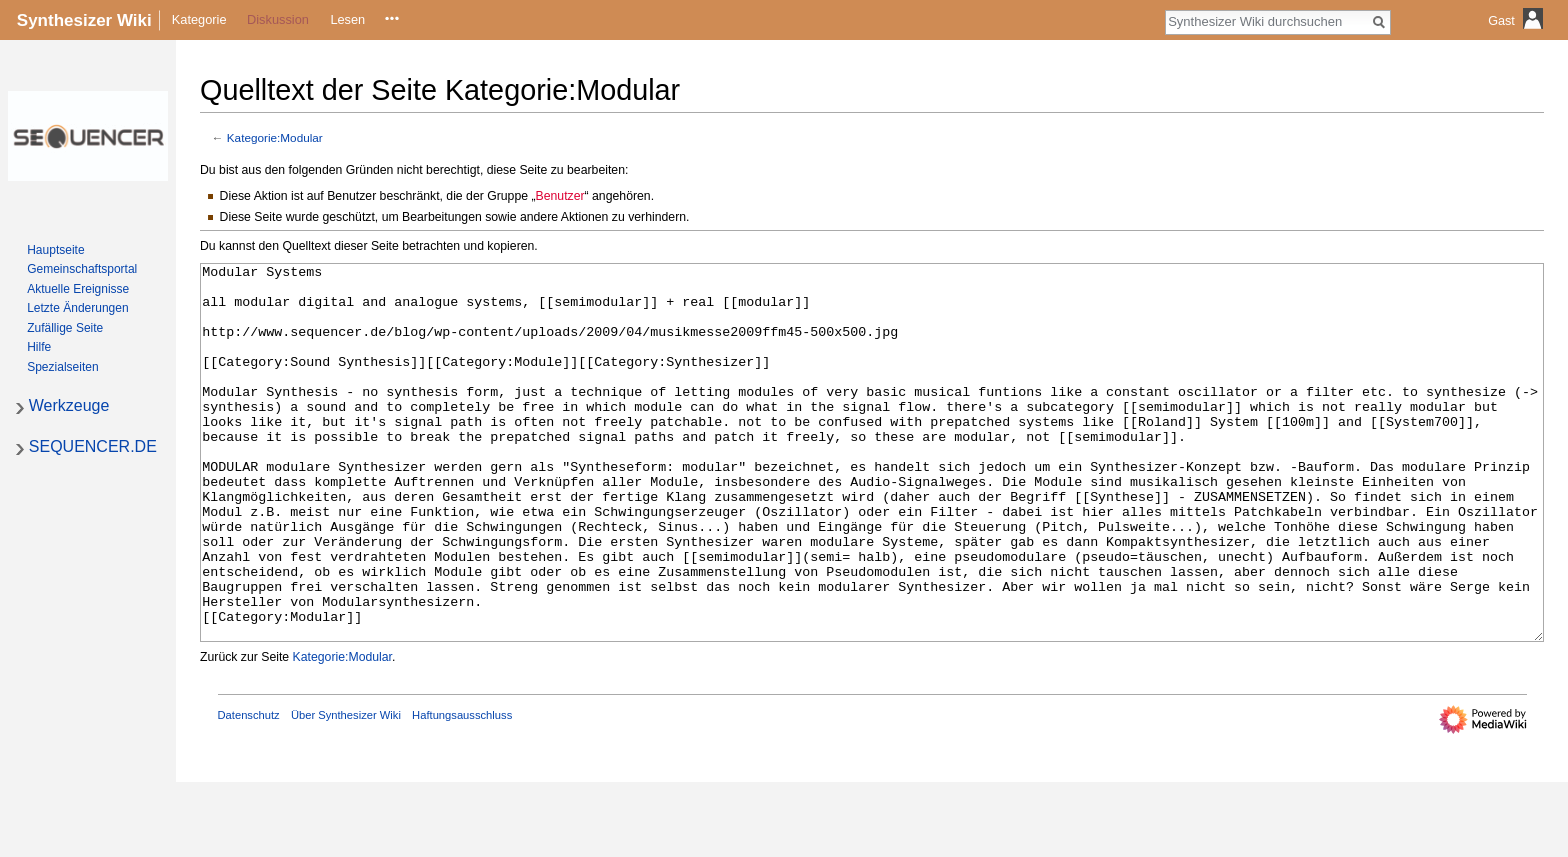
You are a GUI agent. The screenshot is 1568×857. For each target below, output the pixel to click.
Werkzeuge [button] (69, 405)
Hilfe (39, 347)
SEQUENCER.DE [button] (93, 446)
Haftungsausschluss (462, 790)
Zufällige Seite (65, 328)
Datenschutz (249, 790)
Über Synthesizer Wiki (346, 790)
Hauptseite (55, 250)
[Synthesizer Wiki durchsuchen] (1267, 21)
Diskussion (278, 19)
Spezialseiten (62, 367)
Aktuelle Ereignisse (78, 289)
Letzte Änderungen (77, 308)
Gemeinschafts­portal (82, 269)
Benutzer (560, 196)
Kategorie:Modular (275, 137)
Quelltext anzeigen (391, 19)
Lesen (347, 19)
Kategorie (199, 19)
